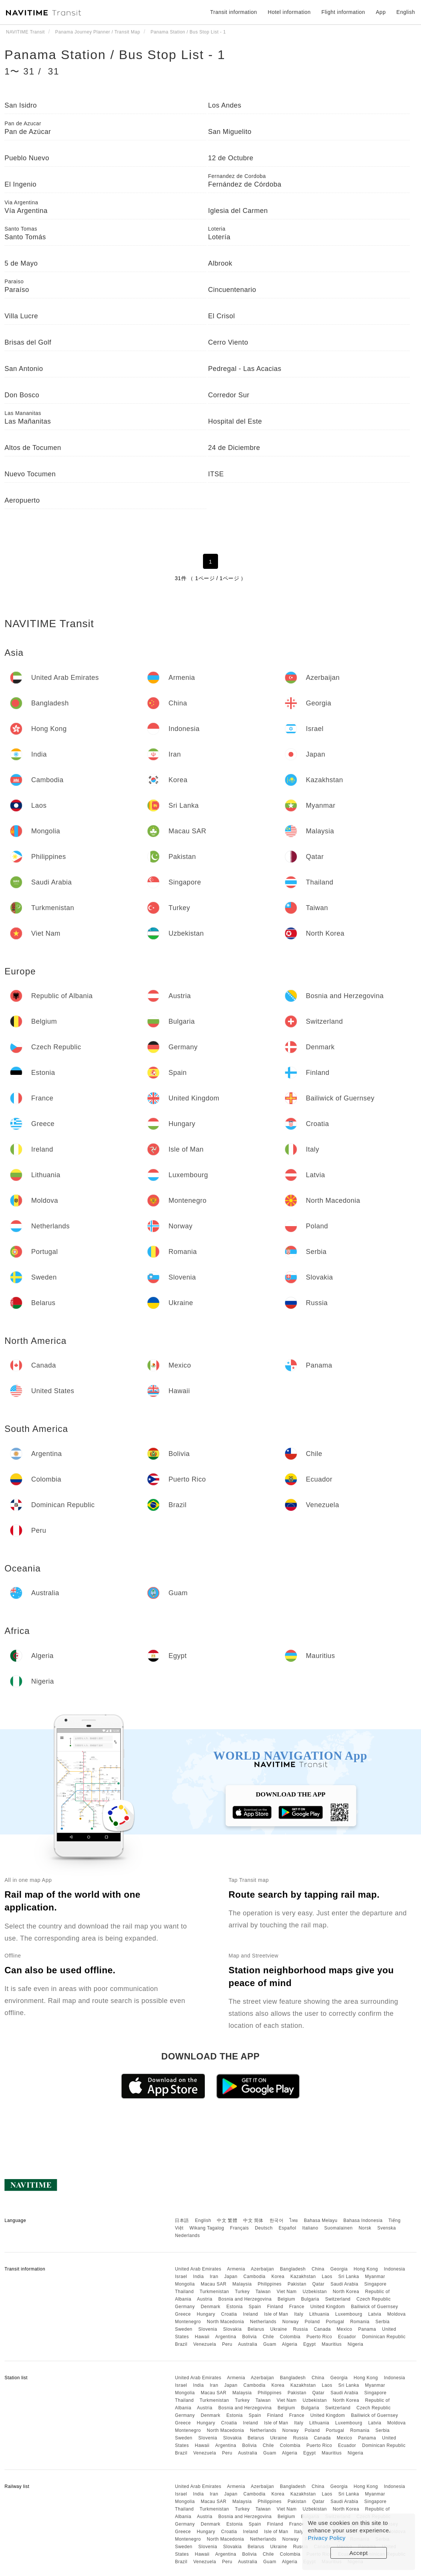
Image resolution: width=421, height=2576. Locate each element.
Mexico (344, 2329)
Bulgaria (310, 2299)
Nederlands (187, 2235)
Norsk (365, 2228)
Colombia (290, 2336)
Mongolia (185, 2284)
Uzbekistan (315, 2291)
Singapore (375, 2284)
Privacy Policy (326, 2538)
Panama (367, 2329)
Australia (247, 2344)
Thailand (184, 2291)
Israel (181, 2276)
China (318, 2269)
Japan (230, 2276)
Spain (255, 2306)
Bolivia (249, 2336)
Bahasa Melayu (321, 2220)
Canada (322, 2329)
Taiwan (263, 2291)
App (381, 12)
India (198, 2276)
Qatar (318, 2284)
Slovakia (232, 2329)
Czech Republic (373, 2299)
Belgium (286, 2299)
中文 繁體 (227, 2220)
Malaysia (241, 2284)
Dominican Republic (384, 2336)
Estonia (234, 2306)
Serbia (383, 2321)
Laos (327, 2276)
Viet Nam (287, 2291)
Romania (360, 2321)
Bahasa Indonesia (363, 2220)
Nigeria (355, 2344)
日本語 (182, 2220)
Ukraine (278, 2329)
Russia (300, 2329)
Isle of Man (276, 2314)
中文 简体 (253, 2220)
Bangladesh (293, 2269)
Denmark (210, 2306)
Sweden (183, 2329)
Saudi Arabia (344, 2284)
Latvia (374, 2314)
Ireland (250, 2314)
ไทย (293, 2220)
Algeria (289, 2344)
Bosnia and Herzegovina (245, 2299)
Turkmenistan (214, 2291)
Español (287, 2228)
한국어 (277, 2220)
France (296, 2306)
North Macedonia (225, 2321)
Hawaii (202, 2336)
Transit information (233, 12)
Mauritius (332, 2344)
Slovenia (207, 2329)
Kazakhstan (303, 2276)
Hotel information (289, 12)
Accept (359, 2553)
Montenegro (188, 2321)
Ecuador (347, 2336)
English (203, 2220)
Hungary (206, 2314)
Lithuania (319, 2314)
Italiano (310, 2228)
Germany (185, 2306)
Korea (278, 2276)
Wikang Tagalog (206, 2228)
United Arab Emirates (198, 2269)
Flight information (343, 12)
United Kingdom (327, 2306)
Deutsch (264, 2228)
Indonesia (394, 2269)
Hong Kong (366, 2269)
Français (239, 2228)
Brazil (181, 2344)
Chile (268, 2336)
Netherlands (263, 2321)
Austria (204, 2299)
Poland (312, 2321)
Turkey (242, 2291)
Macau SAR (214, 2284)
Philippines (270, 2284)
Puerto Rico (319, 2336)
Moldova (396, 2314)
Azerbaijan (262, 2269)
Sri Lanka (348, 2276)
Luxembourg (348, 2314)
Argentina (225, 2336)
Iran (214, 2276)
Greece (183, 2314)
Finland (275, 2306)
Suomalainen (338, 2228)
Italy (298, 2314)
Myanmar (375, 2276)
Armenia (236, 2269)
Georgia (339, 2269)
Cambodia (255, 2276)
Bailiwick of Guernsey (374, 2306)
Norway (290, 2321)
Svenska (386, 2228)
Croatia (229, 2314)
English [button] (406, 12)
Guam (269, 2344)
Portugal (335, 2321)
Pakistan (297, 2284)
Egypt (309, 2344)
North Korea (346, 2291)
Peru (227, 2344)
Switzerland (338, 2299)
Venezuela (204, 2344)
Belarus (256, 2329)
